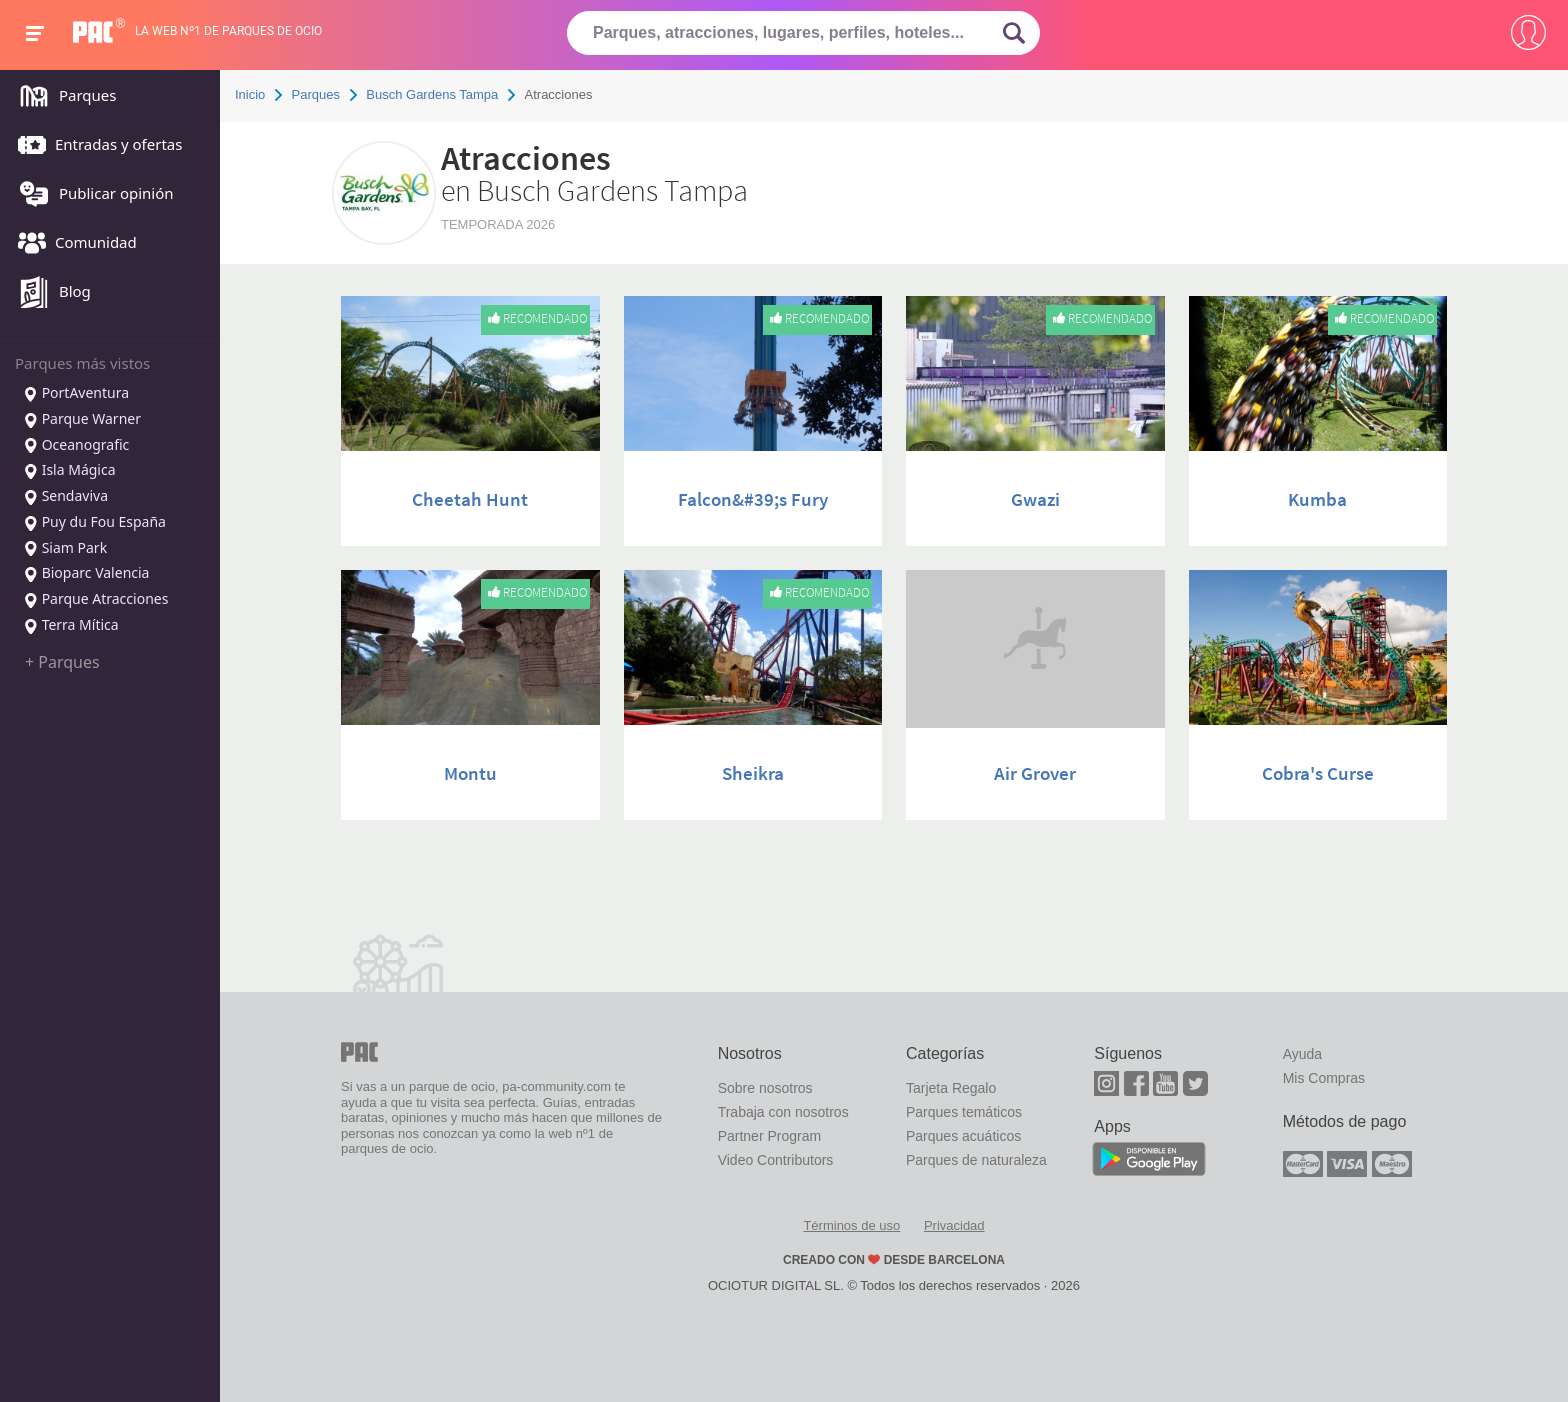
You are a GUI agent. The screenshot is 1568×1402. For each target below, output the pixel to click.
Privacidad (954, 1225)
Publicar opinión (91, 195)
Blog (49, 293)
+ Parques (62, 662)
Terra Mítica (71, 626)
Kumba (1317, 499)
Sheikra (753, 773)
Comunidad (72, 244)
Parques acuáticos (963, 1136)
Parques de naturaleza (976, 1160)
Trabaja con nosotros (783, 1112)
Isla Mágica (69, 471)
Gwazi (1035, 499)
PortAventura (76, 394)
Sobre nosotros (765, 1088)
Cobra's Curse (1318, 773)
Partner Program (769, 1136)
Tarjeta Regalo (951, 1088)
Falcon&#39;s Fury (753, 499)
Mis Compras (1324, 1078)
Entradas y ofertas (95, 146)
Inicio (250, 94)
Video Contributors (776, 1160)
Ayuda (1302, 1054)
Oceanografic (76, 446)
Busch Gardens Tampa (432, 94)
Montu (470, 773)
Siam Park (65, 549)
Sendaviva (65, 497)
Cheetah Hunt (470, 499)
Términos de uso (851, 1225)
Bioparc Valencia (86, 574)
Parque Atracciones (95, 600)
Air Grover (1035, 773)
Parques (62, 97)
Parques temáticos (964, 1112)
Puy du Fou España (94, 523)
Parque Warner (82, 420)
